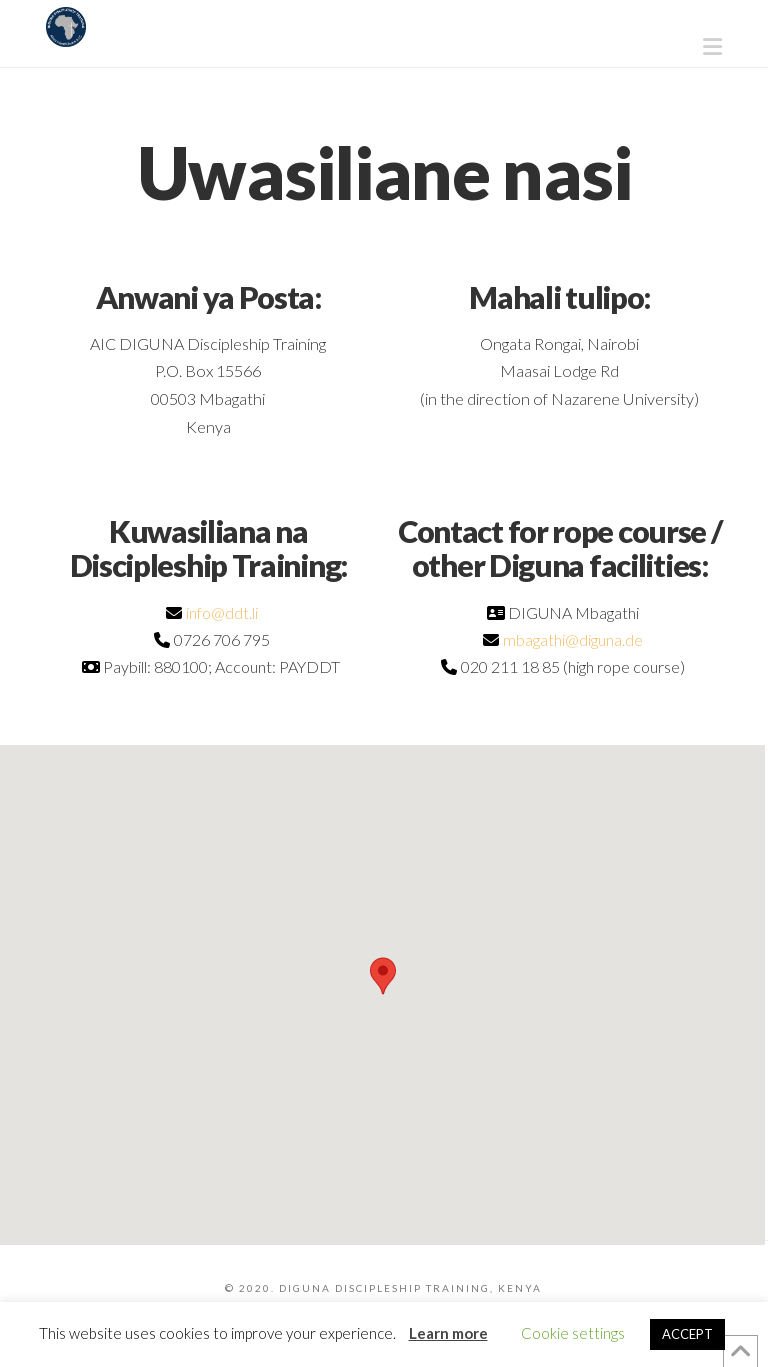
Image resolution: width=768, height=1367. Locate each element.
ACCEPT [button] (687, 1334)
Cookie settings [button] (573, 1333)
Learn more (448, 1333)
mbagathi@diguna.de (573, 639)
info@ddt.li (222, 612)
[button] (712, 47)
